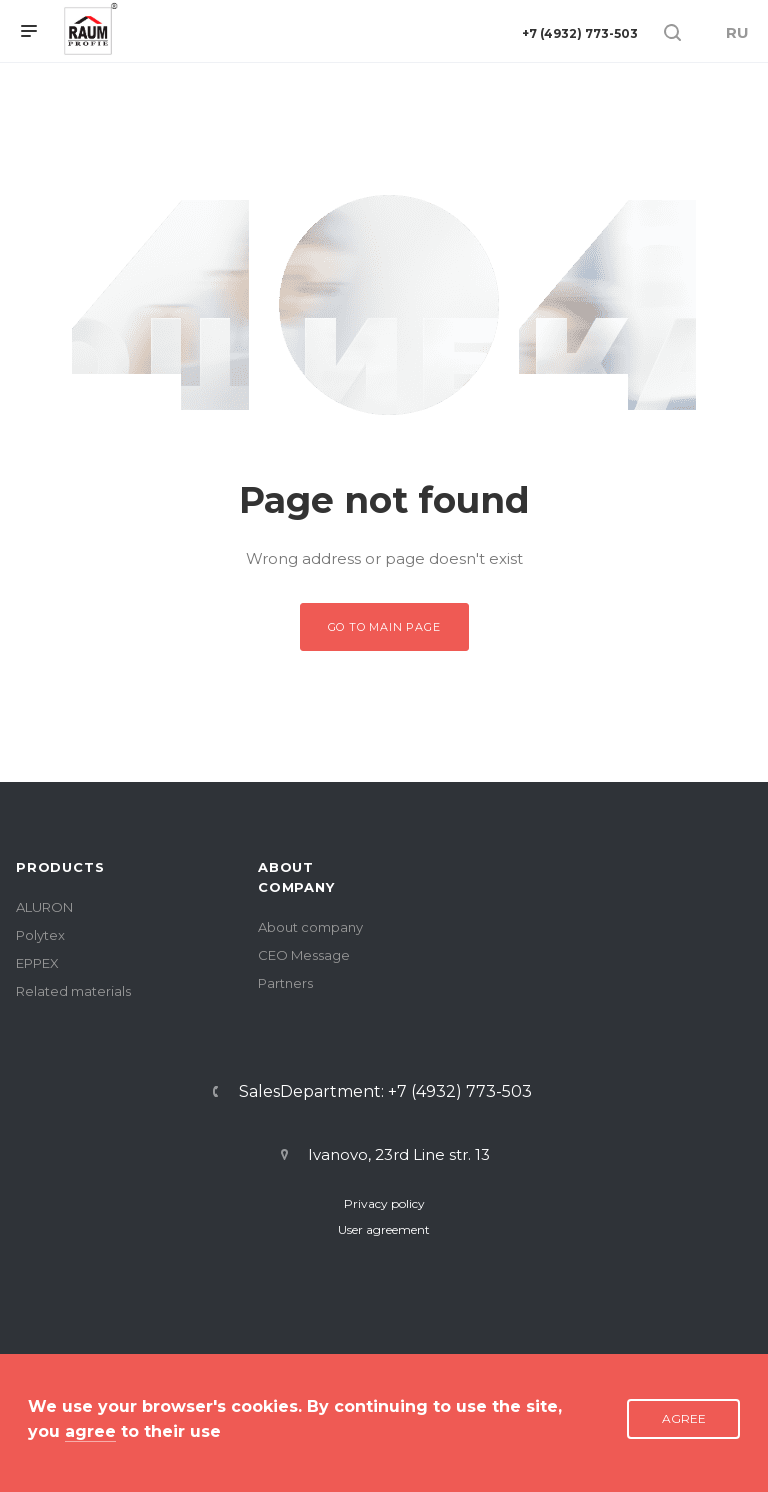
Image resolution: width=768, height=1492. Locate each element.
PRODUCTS (60, 867)
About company (310, 927)
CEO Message (304, 955)
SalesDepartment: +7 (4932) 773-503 (385, 1092)
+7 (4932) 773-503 (580, 33)
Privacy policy (384, 1203)
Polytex (40, 935)
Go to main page (384, 627)
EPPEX (37, 963)
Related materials (73, 991)
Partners (285, 983)
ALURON (44, 907)
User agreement (384, 1229)
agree (90, 1431)
